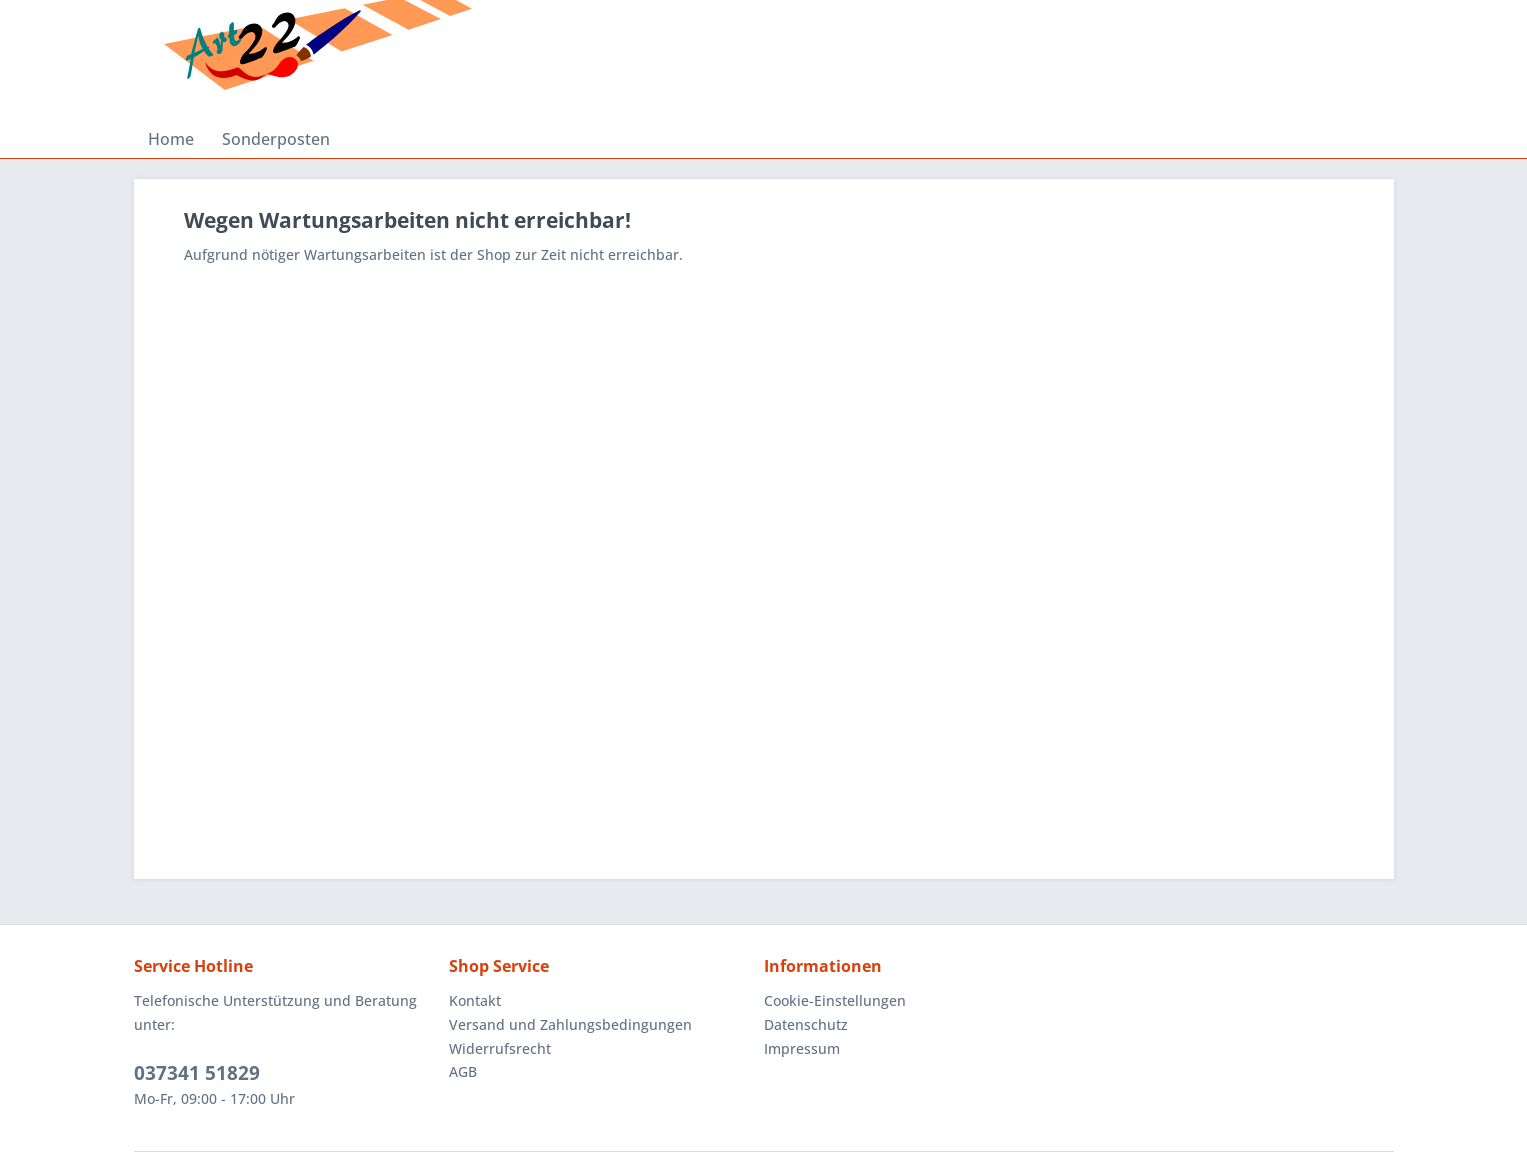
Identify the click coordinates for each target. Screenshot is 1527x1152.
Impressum (802, 1048)
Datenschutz (806, 1024)
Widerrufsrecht (500, 1048)
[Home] (171, 139)
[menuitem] (171, 139)
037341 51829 (197, 1073)
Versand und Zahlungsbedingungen (570, 1024)
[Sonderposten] (276, 139)
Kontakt (475, 1000)
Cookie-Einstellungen (835, 1000)
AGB (463, 1071)
